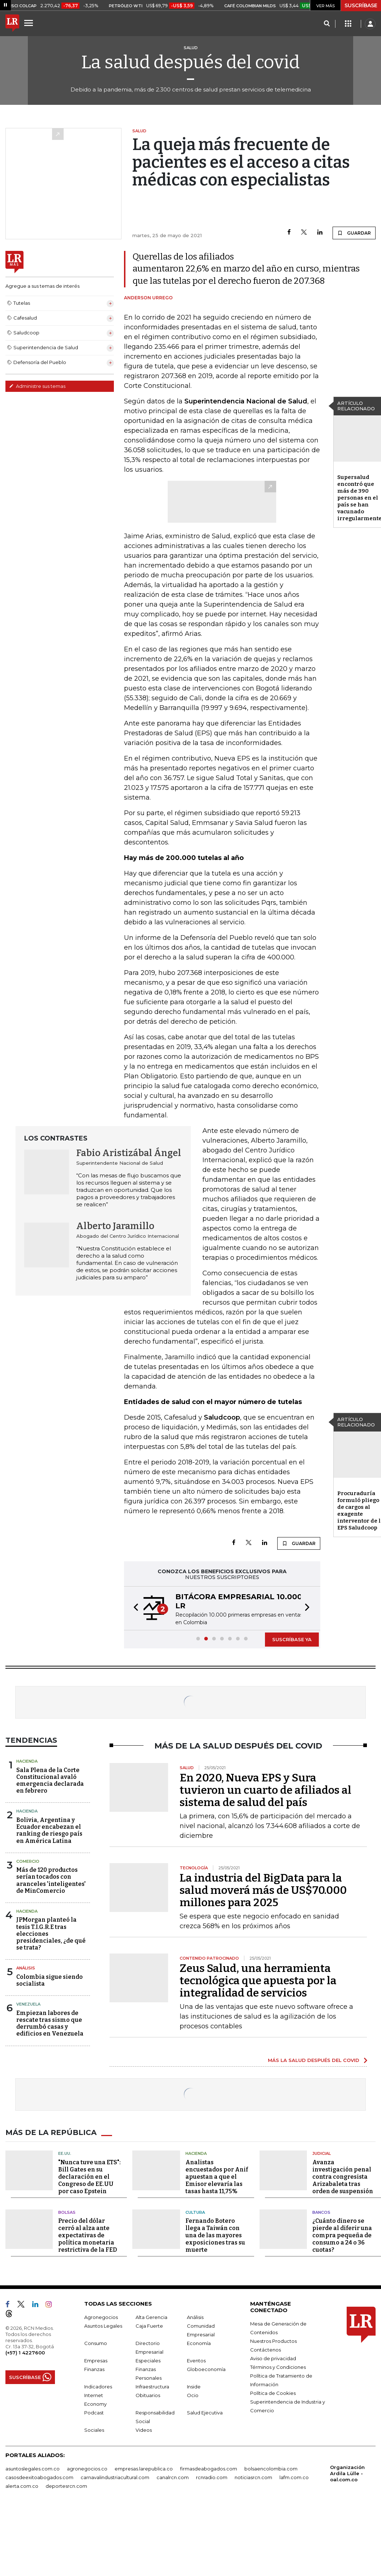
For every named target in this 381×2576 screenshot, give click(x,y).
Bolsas (67, 2212)
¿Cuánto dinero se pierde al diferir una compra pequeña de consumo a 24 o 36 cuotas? (342, 2235)
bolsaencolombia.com (270, 2469)
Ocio (192, 2395)
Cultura (195, 2212)
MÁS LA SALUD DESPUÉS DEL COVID (313, 2060)
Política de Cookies (273, 2393)
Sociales (94, 2430)
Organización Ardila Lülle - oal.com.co (347, 2473)
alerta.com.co (21, 2486)
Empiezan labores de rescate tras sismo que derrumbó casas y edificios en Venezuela (50, 2023)
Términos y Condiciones (278, 2367)
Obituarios (148, 2395)
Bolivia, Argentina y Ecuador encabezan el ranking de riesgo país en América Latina (49, 1830)
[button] (134, 1608)
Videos (144, 2430)
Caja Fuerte (149, 2326)
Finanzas (94, 2369)
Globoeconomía (206, 2369)
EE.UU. (64, 2153)
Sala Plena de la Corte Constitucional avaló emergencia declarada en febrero (50, 1780)
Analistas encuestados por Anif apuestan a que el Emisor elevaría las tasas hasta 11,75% (216, 2177)
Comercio (27, 1861)
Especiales (148, 2360)
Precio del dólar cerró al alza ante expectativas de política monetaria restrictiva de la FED (87, 2235)
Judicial (321, 2153)
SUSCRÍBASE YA (292, 1639)
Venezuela (28, 2004)
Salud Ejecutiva (205, 2412)
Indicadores (98, 2386)
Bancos (321, 2212)
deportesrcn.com (66, 2486)
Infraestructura (152, 2386)
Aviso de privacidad (273, 2358)
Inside (194, 2386)
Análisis (25, 1967)
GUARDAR (354, 233)
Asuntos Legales (103, 2326)
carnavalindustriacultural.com (115, 2477)
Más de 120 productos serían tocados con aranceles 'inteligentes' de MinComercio (51, 1880)
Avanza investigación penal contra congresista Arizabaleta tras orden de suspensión (342, 2177)
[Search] (326, 23)
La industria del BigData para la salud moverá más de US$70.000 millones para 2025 (263, 1890)
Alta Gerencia (151, 2317)
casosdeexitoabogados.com (39, 2477)
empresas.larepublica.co (144, 2469)
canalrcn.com (173, 2477)
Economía (199, 2343)
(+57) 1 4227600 (25, 2352)
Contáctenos (265, 2350)
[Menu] (30, 23)
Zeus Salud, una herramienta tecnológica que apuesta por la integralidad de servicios (258, 1980)
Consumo (95, 2343)
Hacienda (27, 1761)
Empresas (95, 2360)
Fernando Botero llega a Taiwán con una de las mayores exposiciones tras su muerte (215, 2235)
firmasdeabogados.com (208, 2469)
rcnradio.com (211, 2477)
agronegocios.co (87, 2469)
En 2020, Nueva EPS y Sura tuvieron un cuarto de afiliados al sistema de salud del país (265, 1790)
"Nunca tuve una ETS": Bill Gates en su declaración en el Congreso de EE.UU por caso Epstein (89, 2177)
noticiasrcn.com (253, 2477)
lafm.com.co (294, 2477)
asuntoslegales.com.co (32, 2469)
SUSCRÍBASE (360, 5)
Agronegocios (101, 2317)
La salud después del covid (190, 62)
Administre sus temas (37, 386)
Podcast (94, 2412)
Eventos (196, 2360)
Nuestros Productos (273, 2341)
